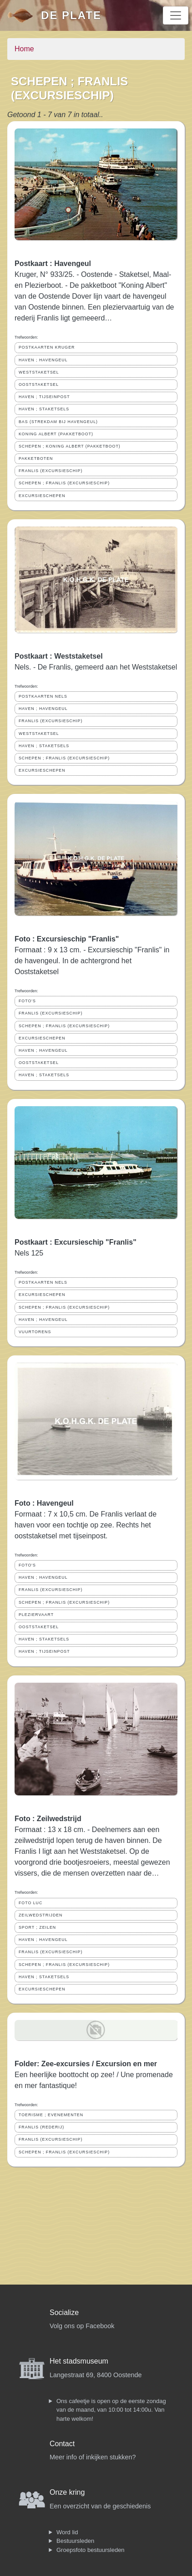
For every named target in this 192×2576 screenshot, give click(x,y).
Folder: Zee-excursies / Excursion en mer (86, 2064)
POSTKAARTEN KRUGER (47, 347)
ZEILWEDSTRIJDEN (40, 1915)
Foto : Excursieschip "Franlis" (67, 939)
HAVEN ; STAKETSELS (44, 409)
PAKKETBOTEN (36, 458)
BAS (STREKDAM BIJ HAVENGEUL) (58, 421)
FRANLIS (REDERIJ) (41, 2127)
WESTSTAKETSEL (39, 372)
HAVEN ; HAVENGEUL (43, 360)
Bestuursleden (75, 2540)
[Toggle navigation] (175, 15)
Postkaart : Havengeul (53, 263)
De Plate (71, 15)
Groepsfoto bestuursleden (90, 2549)
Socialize (64, 2312)
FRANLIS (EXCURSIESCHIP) (50, 470)
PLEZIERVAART (36, 1614)
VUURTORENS (35, 1332)
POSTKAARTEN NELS (43, 696)
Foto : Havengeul (44, 1503)
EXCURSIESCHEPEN (42, 495)
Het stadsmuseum (79, 2361)
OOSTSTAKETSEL (39, 384)
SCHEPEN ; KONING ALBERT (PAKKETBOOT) (70, 446)
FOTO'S (27, 1001)
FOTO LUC (30, 1903)
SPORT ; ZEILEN (37, 1927)
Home (24, 49)
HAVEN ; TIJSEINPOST (44, 396)
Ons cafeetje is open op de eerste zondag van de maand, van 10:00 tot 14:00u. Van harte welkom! (111, 2410)
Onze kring (67, 2492)
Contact (62, 2444)
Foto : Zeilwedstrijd (48, 1818)
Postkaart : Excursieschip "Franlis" (75, 1242)
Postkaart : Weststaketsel (59, 656)
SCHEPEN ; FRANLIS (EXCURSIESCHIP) (64, 483)
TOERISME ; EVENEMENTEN (51, 2115)
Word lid (67, 2532)
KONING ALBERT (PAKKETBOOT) (56, 434)
